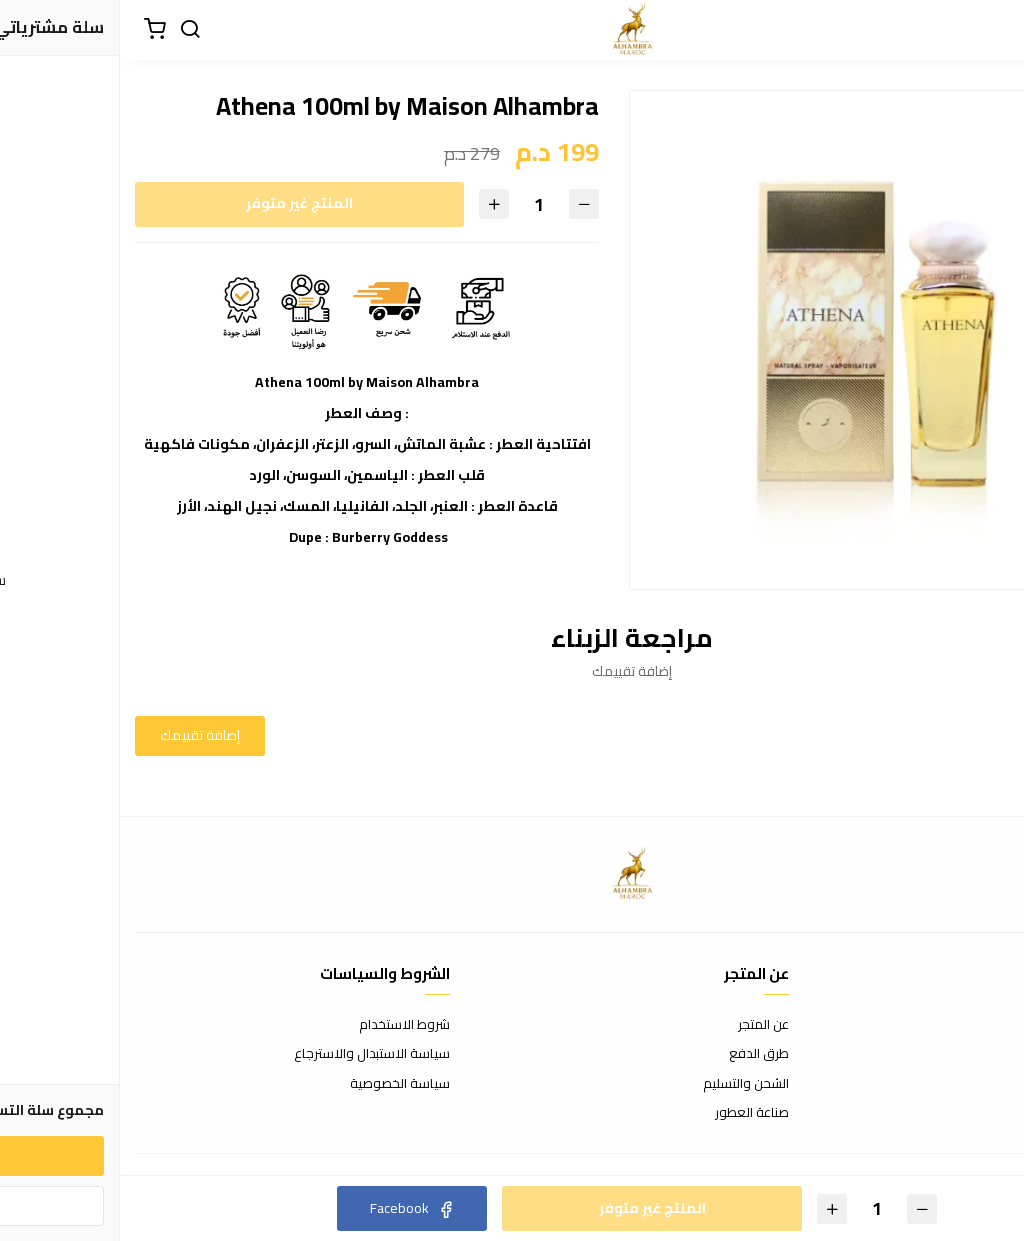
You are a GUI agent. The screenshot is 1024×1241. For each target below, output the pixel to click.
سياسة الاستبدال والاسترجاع (252, 1054)
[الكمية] (419, 204)
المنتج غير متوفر (179, 203)
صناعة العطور (632, 1113)
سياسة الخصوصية (280, 1084)
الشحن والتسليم (626, 1084)
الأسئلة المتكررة (966, 1054)
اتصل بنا (989, 1025)
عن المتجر (643, 1025)
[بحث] (70, 30)
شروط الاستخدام (284, 1025)
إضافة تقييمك (80, 735)
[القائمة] (994, 30)
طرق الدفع (639, 1054)
